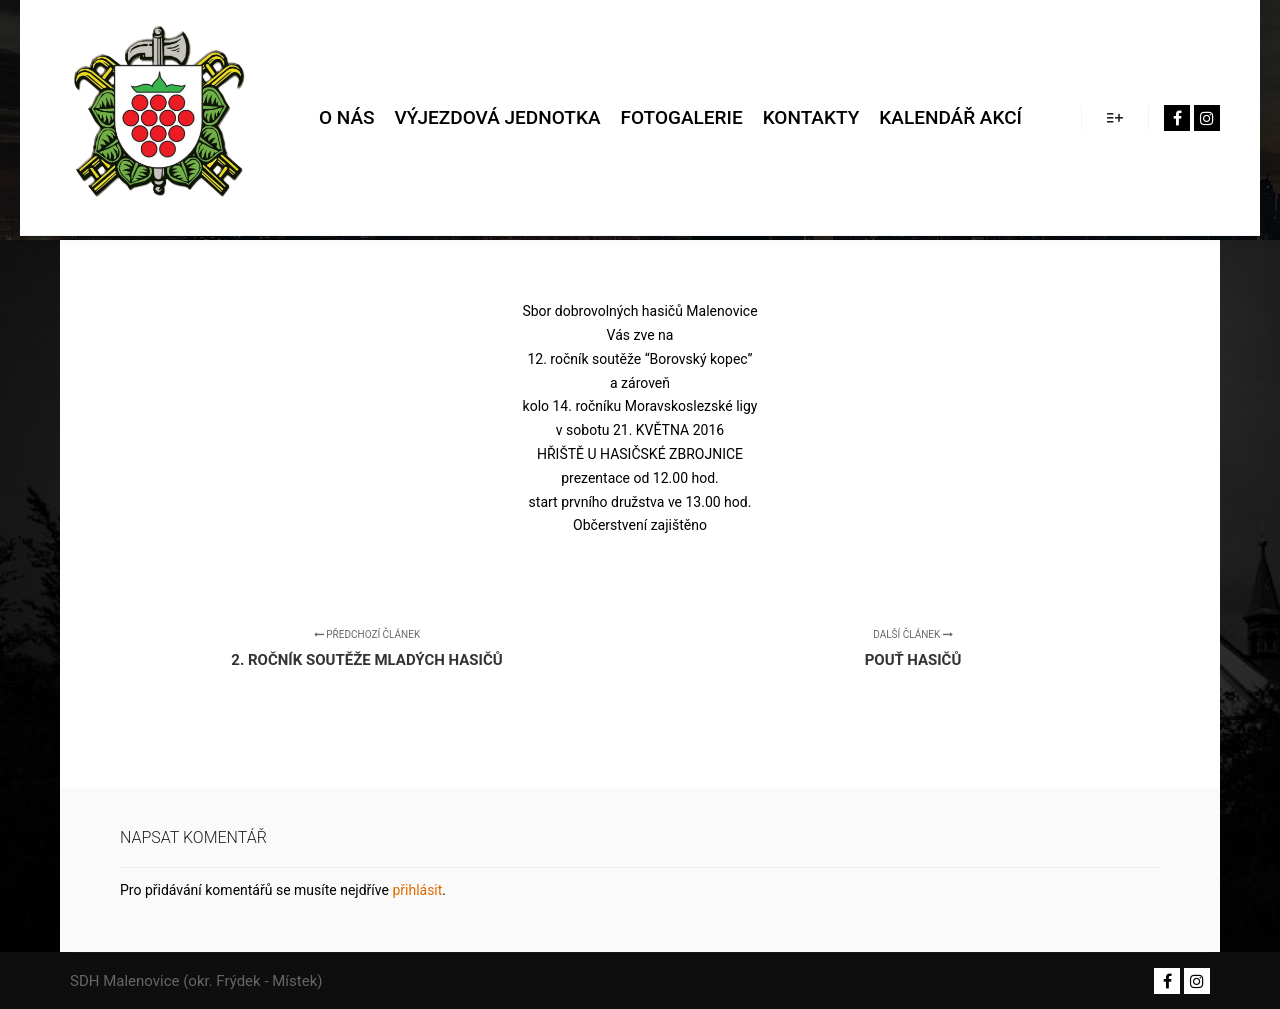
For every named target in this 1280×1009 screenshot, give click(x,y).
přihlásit (417, 890)
